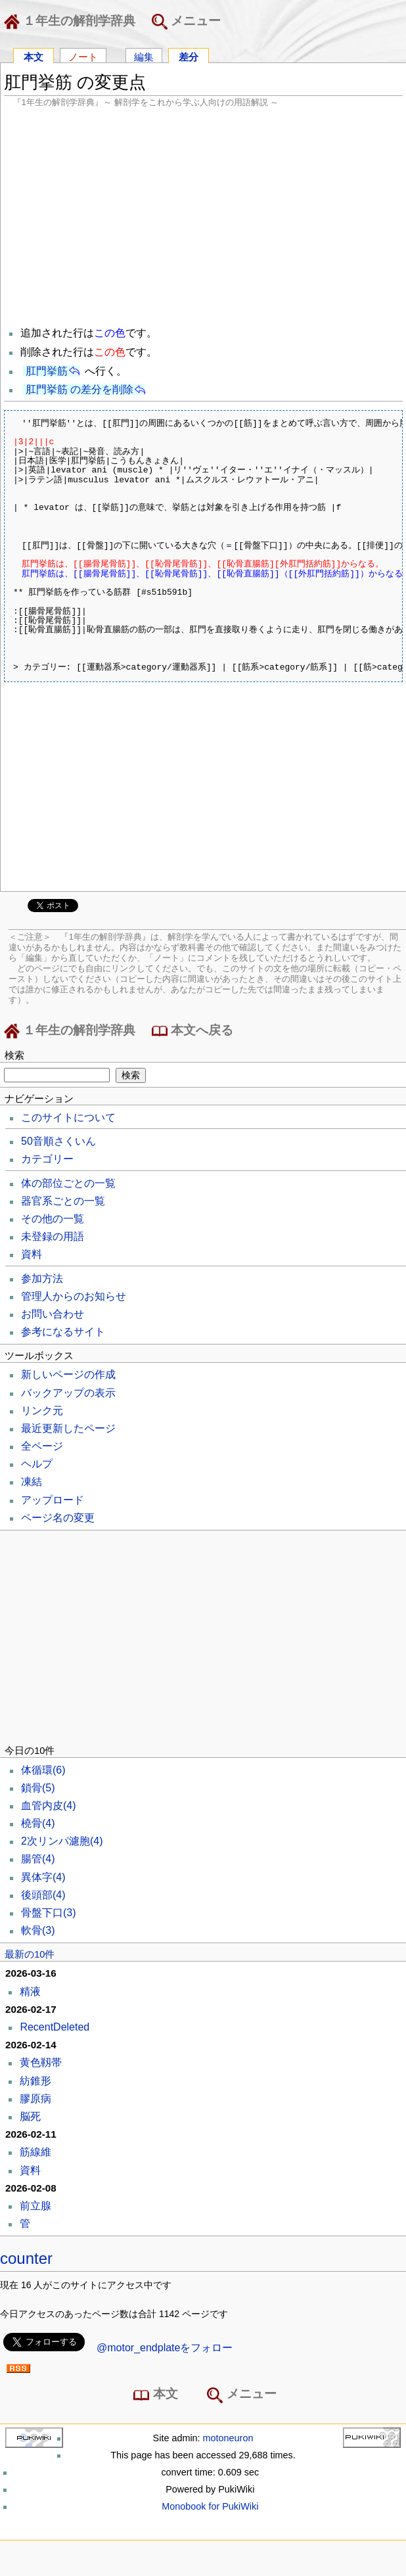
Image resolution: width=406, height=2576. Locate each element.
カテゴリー (47, 1158)
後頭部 (43, 1894)
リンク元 (42, 1410)
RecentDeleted (54, 2027)
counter (26, 2258)
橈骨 (38, 1823)
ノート (83, 56)
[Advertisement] (203, 216)
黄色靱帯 (41, 2062)
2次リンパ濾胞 (61, 1841)
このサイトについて (68, 1117)
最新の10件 (30, 1954)
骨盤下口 (48, 1912)
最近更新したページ (68, 1428)
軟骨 (38, 1930)
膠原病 (35, 2098)
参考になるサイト (63, 1331)
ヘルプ (37, 1463)
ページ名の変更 (58, 1517)
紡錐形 (35, 2080)
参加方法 (42, 1278)
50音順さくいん (58, 1141)
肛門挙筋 (47, 371)
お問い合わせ (52, 1314)
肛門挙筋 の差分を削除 (79, 389)
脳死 (30, 2116)
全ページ (42, 1446)
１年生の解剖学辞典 (72, 22)
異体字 (43, 1877)
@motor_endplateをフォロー (165, 2347)
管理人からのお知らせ (73, 1296)
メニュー (186, 22)
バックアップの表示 (68, 1392)
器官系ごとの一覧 (63, 1201)
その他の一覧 (52, 1218)
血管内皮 (48, 1805)
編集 (144, 56)
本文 (33, 56)
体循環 (43, 1770)
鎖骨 (38, 1787)
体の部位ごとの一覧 (68, 1183)
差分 (188, 56)
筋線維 (35, 2151)
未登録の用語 (52, 1236)
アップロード (52, 1500)
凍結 (31, 1481)
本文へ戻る (192, 1031)
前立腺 (35, 2205)
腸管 (38, 1858)
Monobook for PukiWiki (210, 2506)
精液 (30, 1991)
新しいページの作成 (68, 1374)
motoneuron (228, 2438)
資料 (31, 1254)
